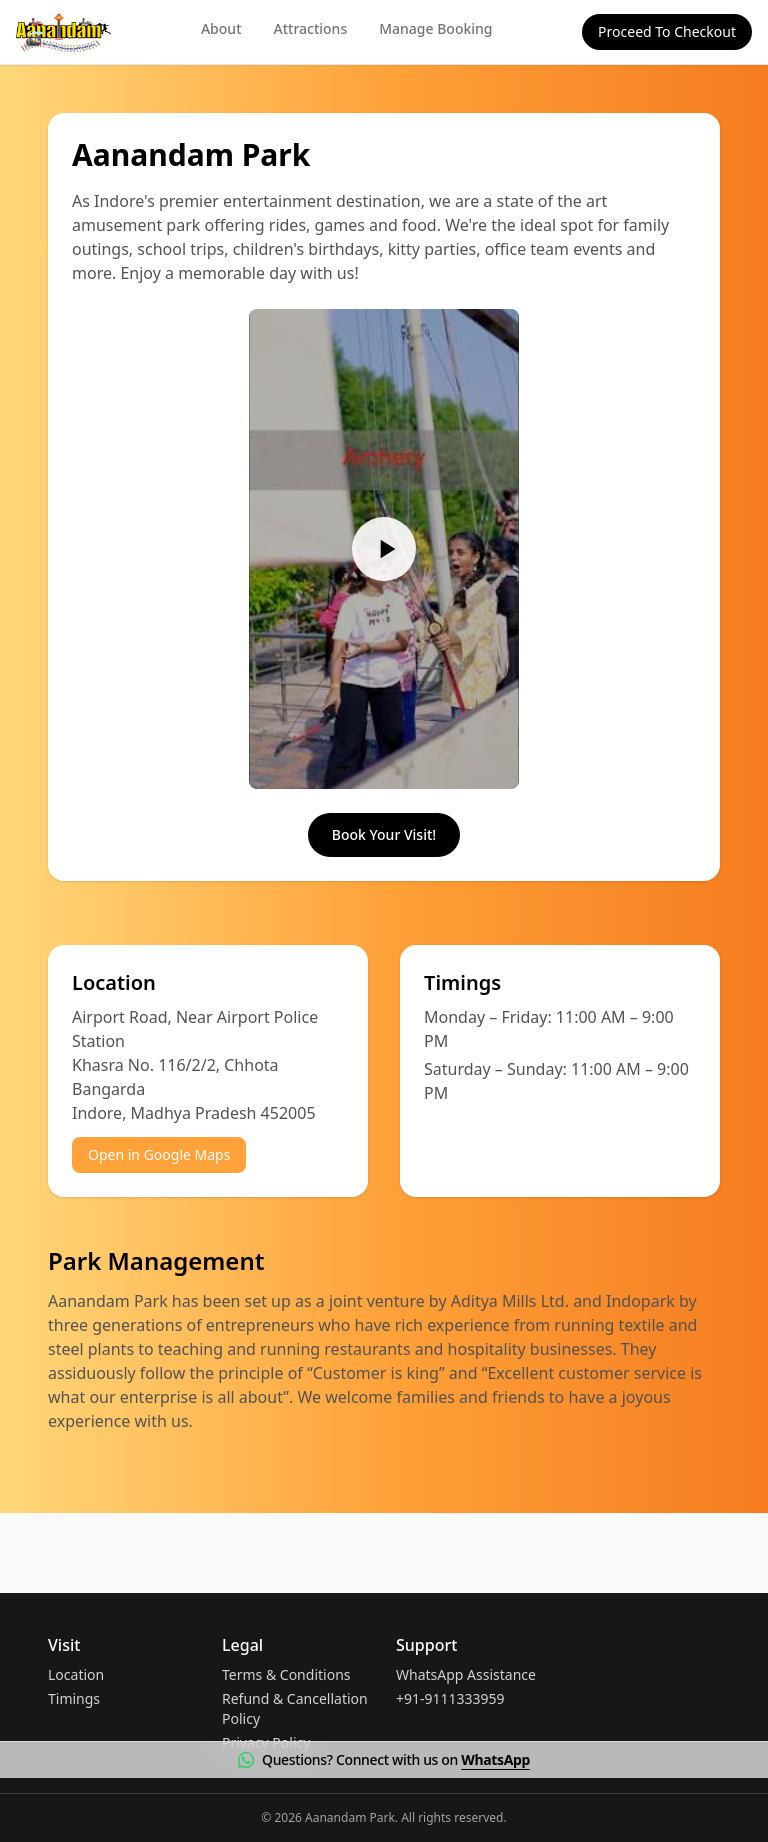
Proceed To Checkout (667, 31)
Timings (74, 1698)
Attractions (311, 28)
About (221, 28)
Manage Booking (435, 28)
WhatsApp (495, 1759)
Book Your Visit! (384, 834)
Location (76, 1674)
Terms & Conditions (286, 1674)
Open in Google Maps (159, 1154)
